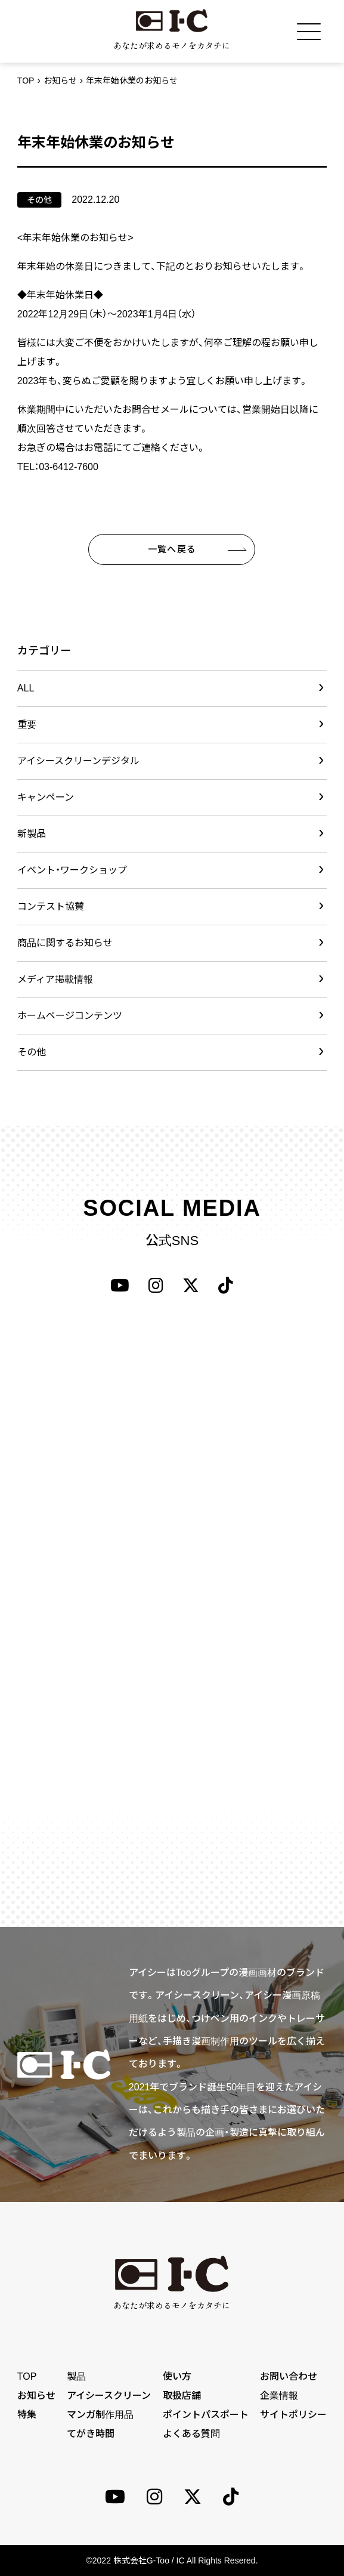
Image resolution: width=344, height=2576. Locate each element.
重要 (26, 724)
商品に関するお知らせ (65, 943)
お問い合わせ (288, 2376)
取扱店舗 (182, 2395)
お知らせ (60, 80)
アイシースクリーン (109, 2395)
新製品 (31, 834)
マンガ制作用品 (100, 2415)
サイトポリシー (293, 2415)
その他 (31, 1052)
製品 (76, 2376)
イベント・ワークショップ (72, 870)
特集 (26, 2415)
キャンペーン (45, 797)
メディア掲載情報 (55, 979)
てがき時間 (90, 2434)
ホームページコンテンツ (69, 1016)
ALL (25, 688)
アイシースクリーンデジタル (78, 761)
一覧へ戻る (172, 549)
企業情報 (279, 2395)
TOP (26, 80)
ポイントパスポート (206, 2415)
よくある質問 (191, 2434)
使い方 (177, 2376)
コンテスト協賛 (50, 906)
